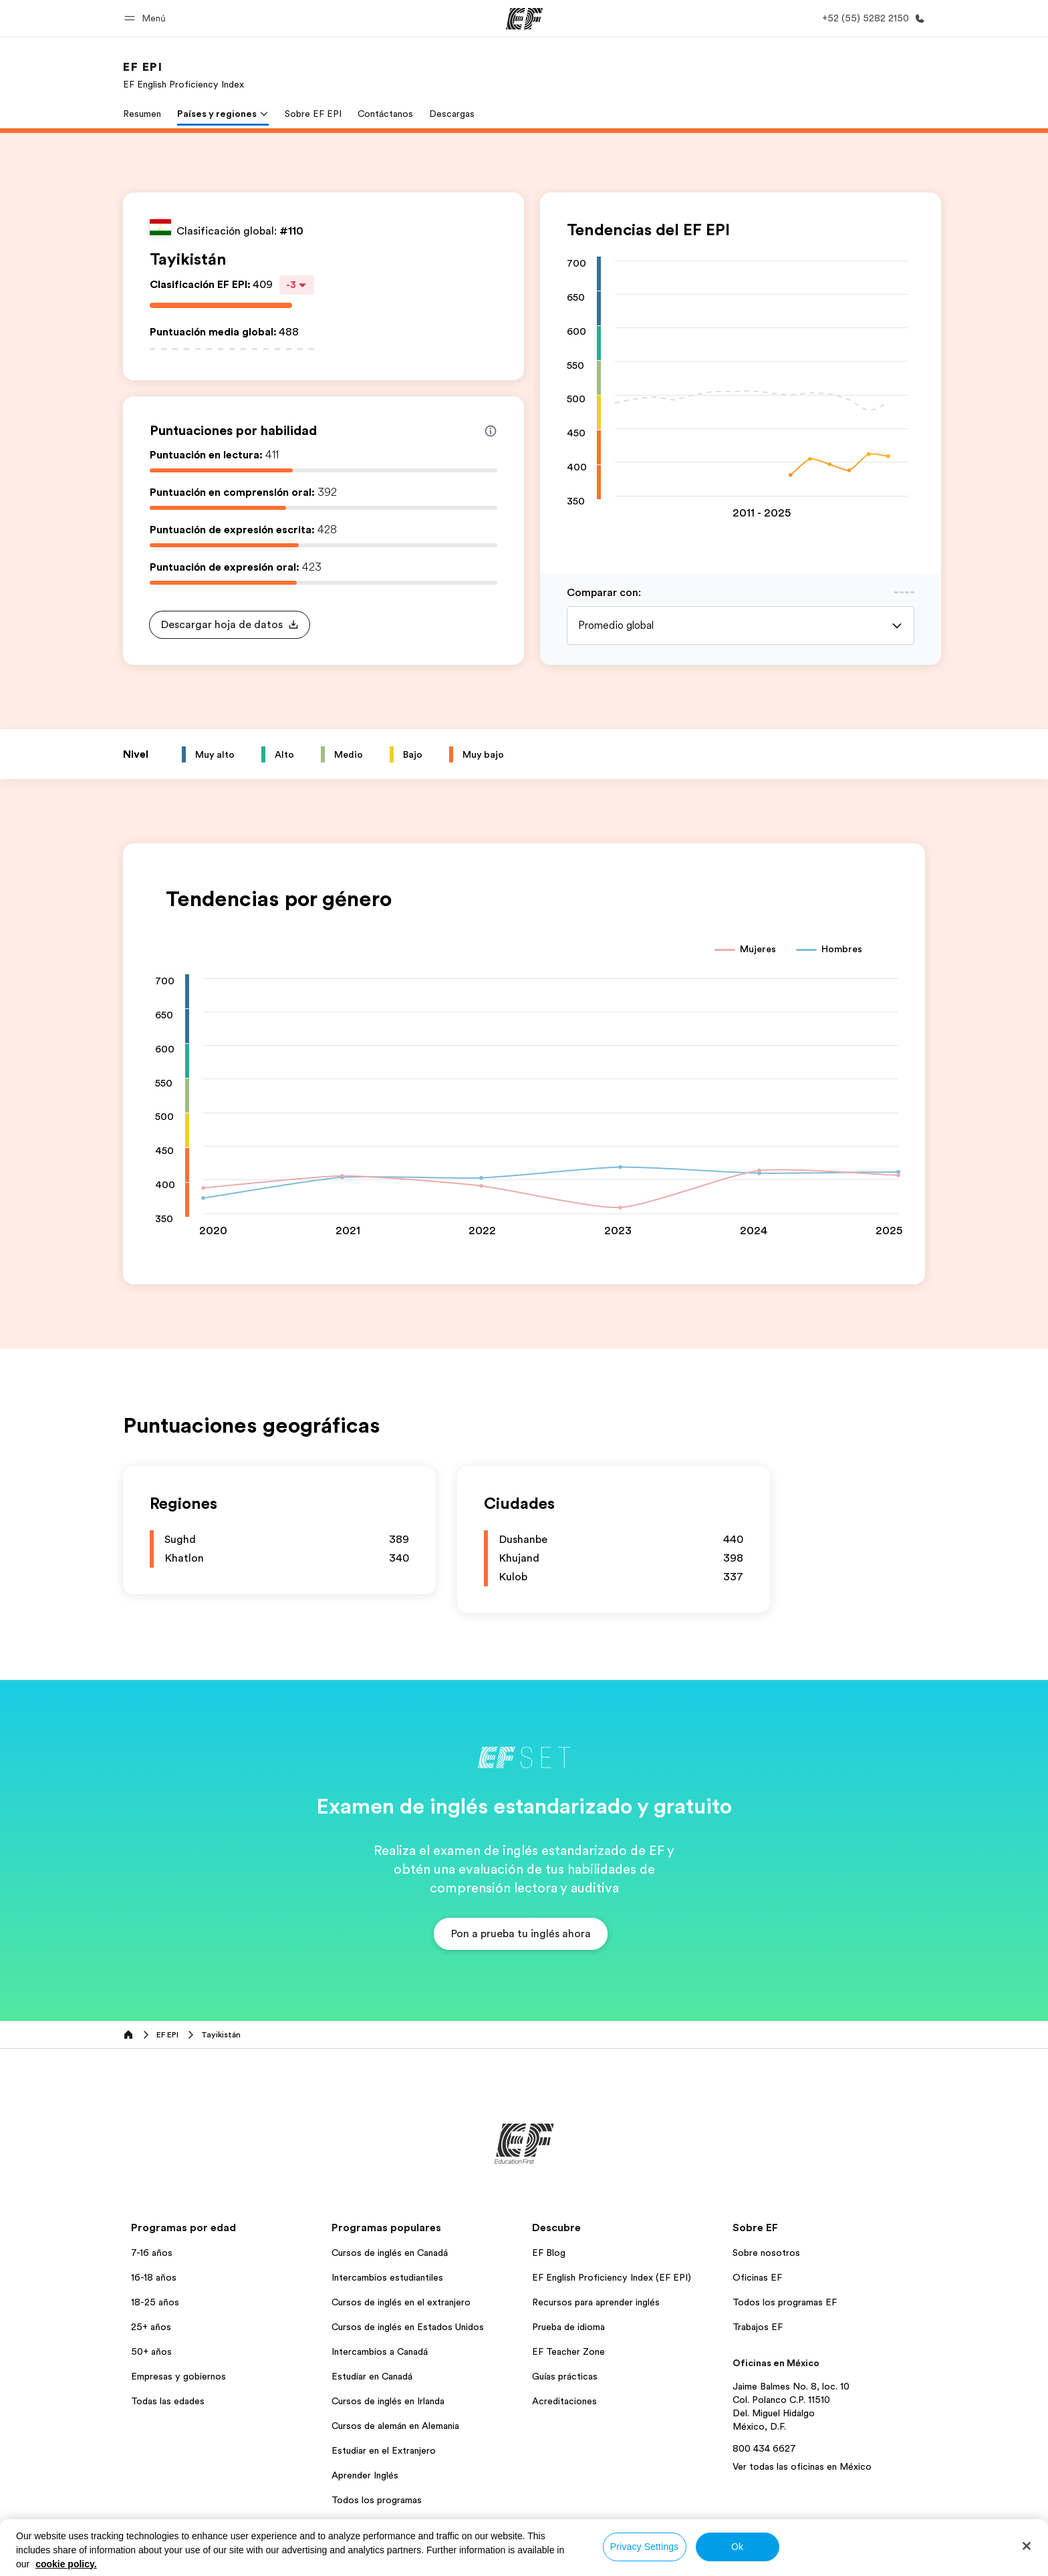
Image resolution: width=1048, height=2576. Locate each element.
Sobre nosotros (766, 2252)
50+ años (151, 2351)
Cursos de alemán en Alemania (395, 2425)
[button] (147, 18)
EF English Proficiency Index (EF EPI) (611, 2277)
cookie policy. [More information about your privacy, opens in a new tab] (66, 2564)
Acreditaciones (564, 2401)
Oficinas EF (757, 2277)
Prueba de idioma (568, 2326)
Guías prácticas (565, 2376)
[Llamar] (871, 18)
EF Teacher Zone (568, 2351)
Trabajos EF (758, 2326)
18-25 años (155, 2302)
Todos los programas (377, 2499)
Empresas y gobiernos (178, 2376)
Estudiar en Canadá (372, 2376)
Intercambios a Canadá (380, 2351)
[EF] (524, 18)
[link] (183, 75)
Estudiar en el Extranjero (384, 2450)
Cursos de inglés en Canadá (390, 2252)
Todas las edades (168, 2401)
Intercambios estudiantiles (387, 2277)
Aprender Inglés (365, 2475)
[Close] (1026, 2546)
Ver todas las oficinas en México (802, 2466)
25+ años (151, 2326)
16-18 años (153, 2277)
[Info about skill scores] (490, 431)
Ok (737, 2546)
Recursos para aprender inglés (596, 2302)
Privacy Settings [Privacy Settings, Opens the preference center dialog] (644, 2546)
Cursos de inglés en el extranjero (401, 2302)
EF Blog (548, 2252)
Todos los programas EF (785, 2302)
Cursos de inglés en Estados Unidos (408, 2326)
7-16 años (151, 2252)
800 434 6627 (764, 2448)
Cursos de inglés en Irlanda (388, 2401)
